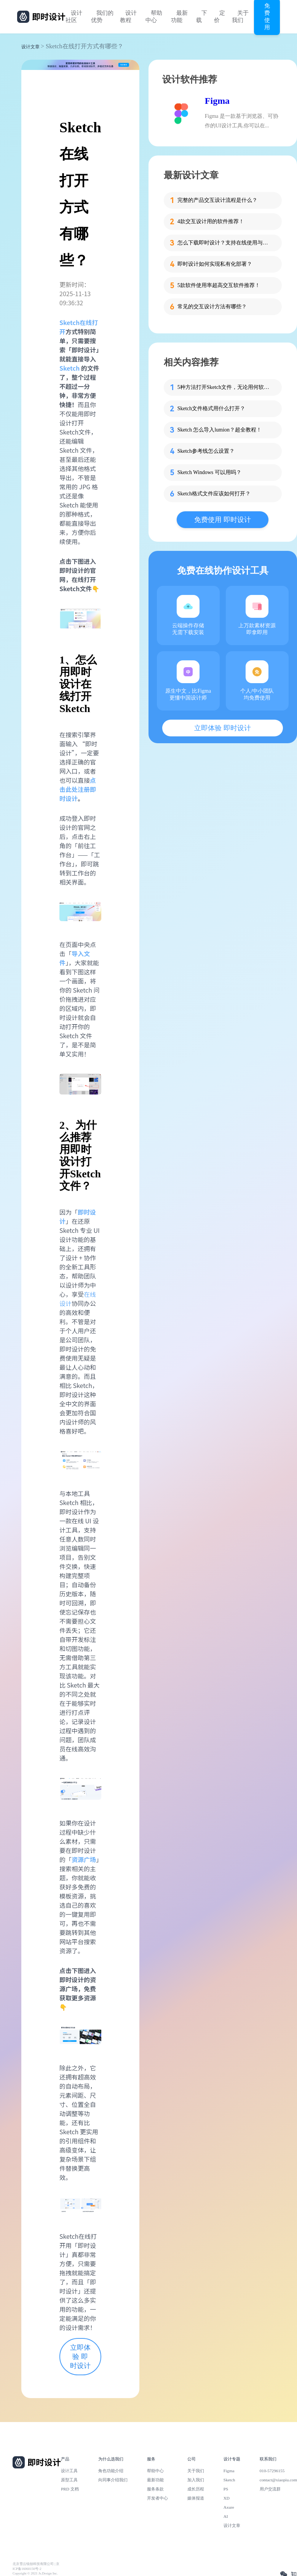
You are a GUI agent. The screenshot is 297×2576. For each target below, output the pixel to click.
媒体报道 (195, 2498)
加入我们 (195, 2480)
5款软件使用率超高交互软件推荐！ (218, 285)
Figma (217, 101)
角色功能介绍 (110, 2470)
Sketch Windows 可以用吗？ (209, 472)
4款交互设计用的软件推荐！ (210, 221)
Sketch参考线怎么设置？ (206, 451)
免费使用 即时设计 (222, 519)
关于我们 (240, 16)
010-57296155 (272, 2470)
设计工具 (69, 2470)
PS (226, 2489)
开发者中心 (157, 2498)
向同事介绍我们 (113, 2480)
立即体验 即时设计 (80, 2357)
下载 (201, 16)
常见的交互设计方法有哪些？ (212, 306)
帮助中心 (153, 16)
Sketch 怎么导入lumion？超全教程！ (219, 430)
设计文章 (30, 46)
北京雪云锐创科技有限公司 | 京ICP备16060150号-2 (36, 2566)
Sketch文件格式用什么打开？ (211, 408)
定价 (219, 16)
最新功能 (179, 16)
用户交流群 (270, 2489)
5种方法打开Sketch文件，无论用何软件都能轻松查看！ (225, 387)
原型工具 (69, 2480)
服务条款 (155, 2489)
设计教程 (128, 16)
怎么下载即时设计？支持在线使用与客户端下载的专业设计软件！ (225, 243)
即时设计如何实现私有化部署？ (214, 264)
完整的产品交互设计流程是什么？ (217, 200)
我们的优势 (102, 16)
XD (227, 2498)
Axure (229, 2507)
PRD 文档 (70, 2489)
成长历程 (195, 2489)
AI (226, 2516)
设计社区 (73, 16)
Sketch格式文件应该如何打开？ (214, 493)
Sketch (69, 368)
